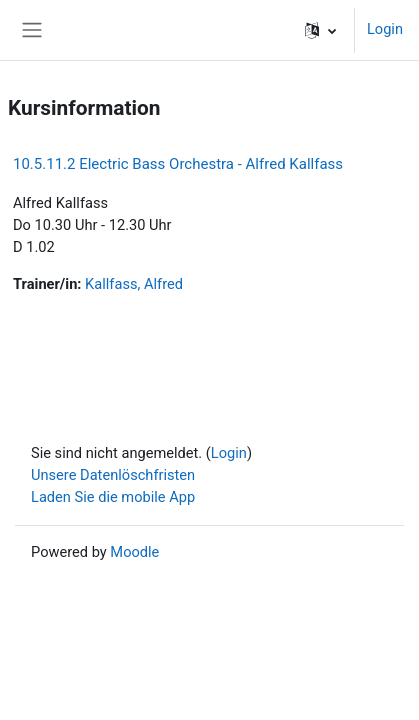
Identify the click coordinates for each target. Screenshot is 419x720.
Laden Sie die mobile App (113, 497)
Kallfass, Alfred (134, 284)
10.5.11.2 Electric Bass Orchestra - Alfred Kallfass (178, 164)
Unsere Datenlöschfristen (113, 475)
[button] (320, 30)
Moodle (134, 552)
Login (385, 29)
